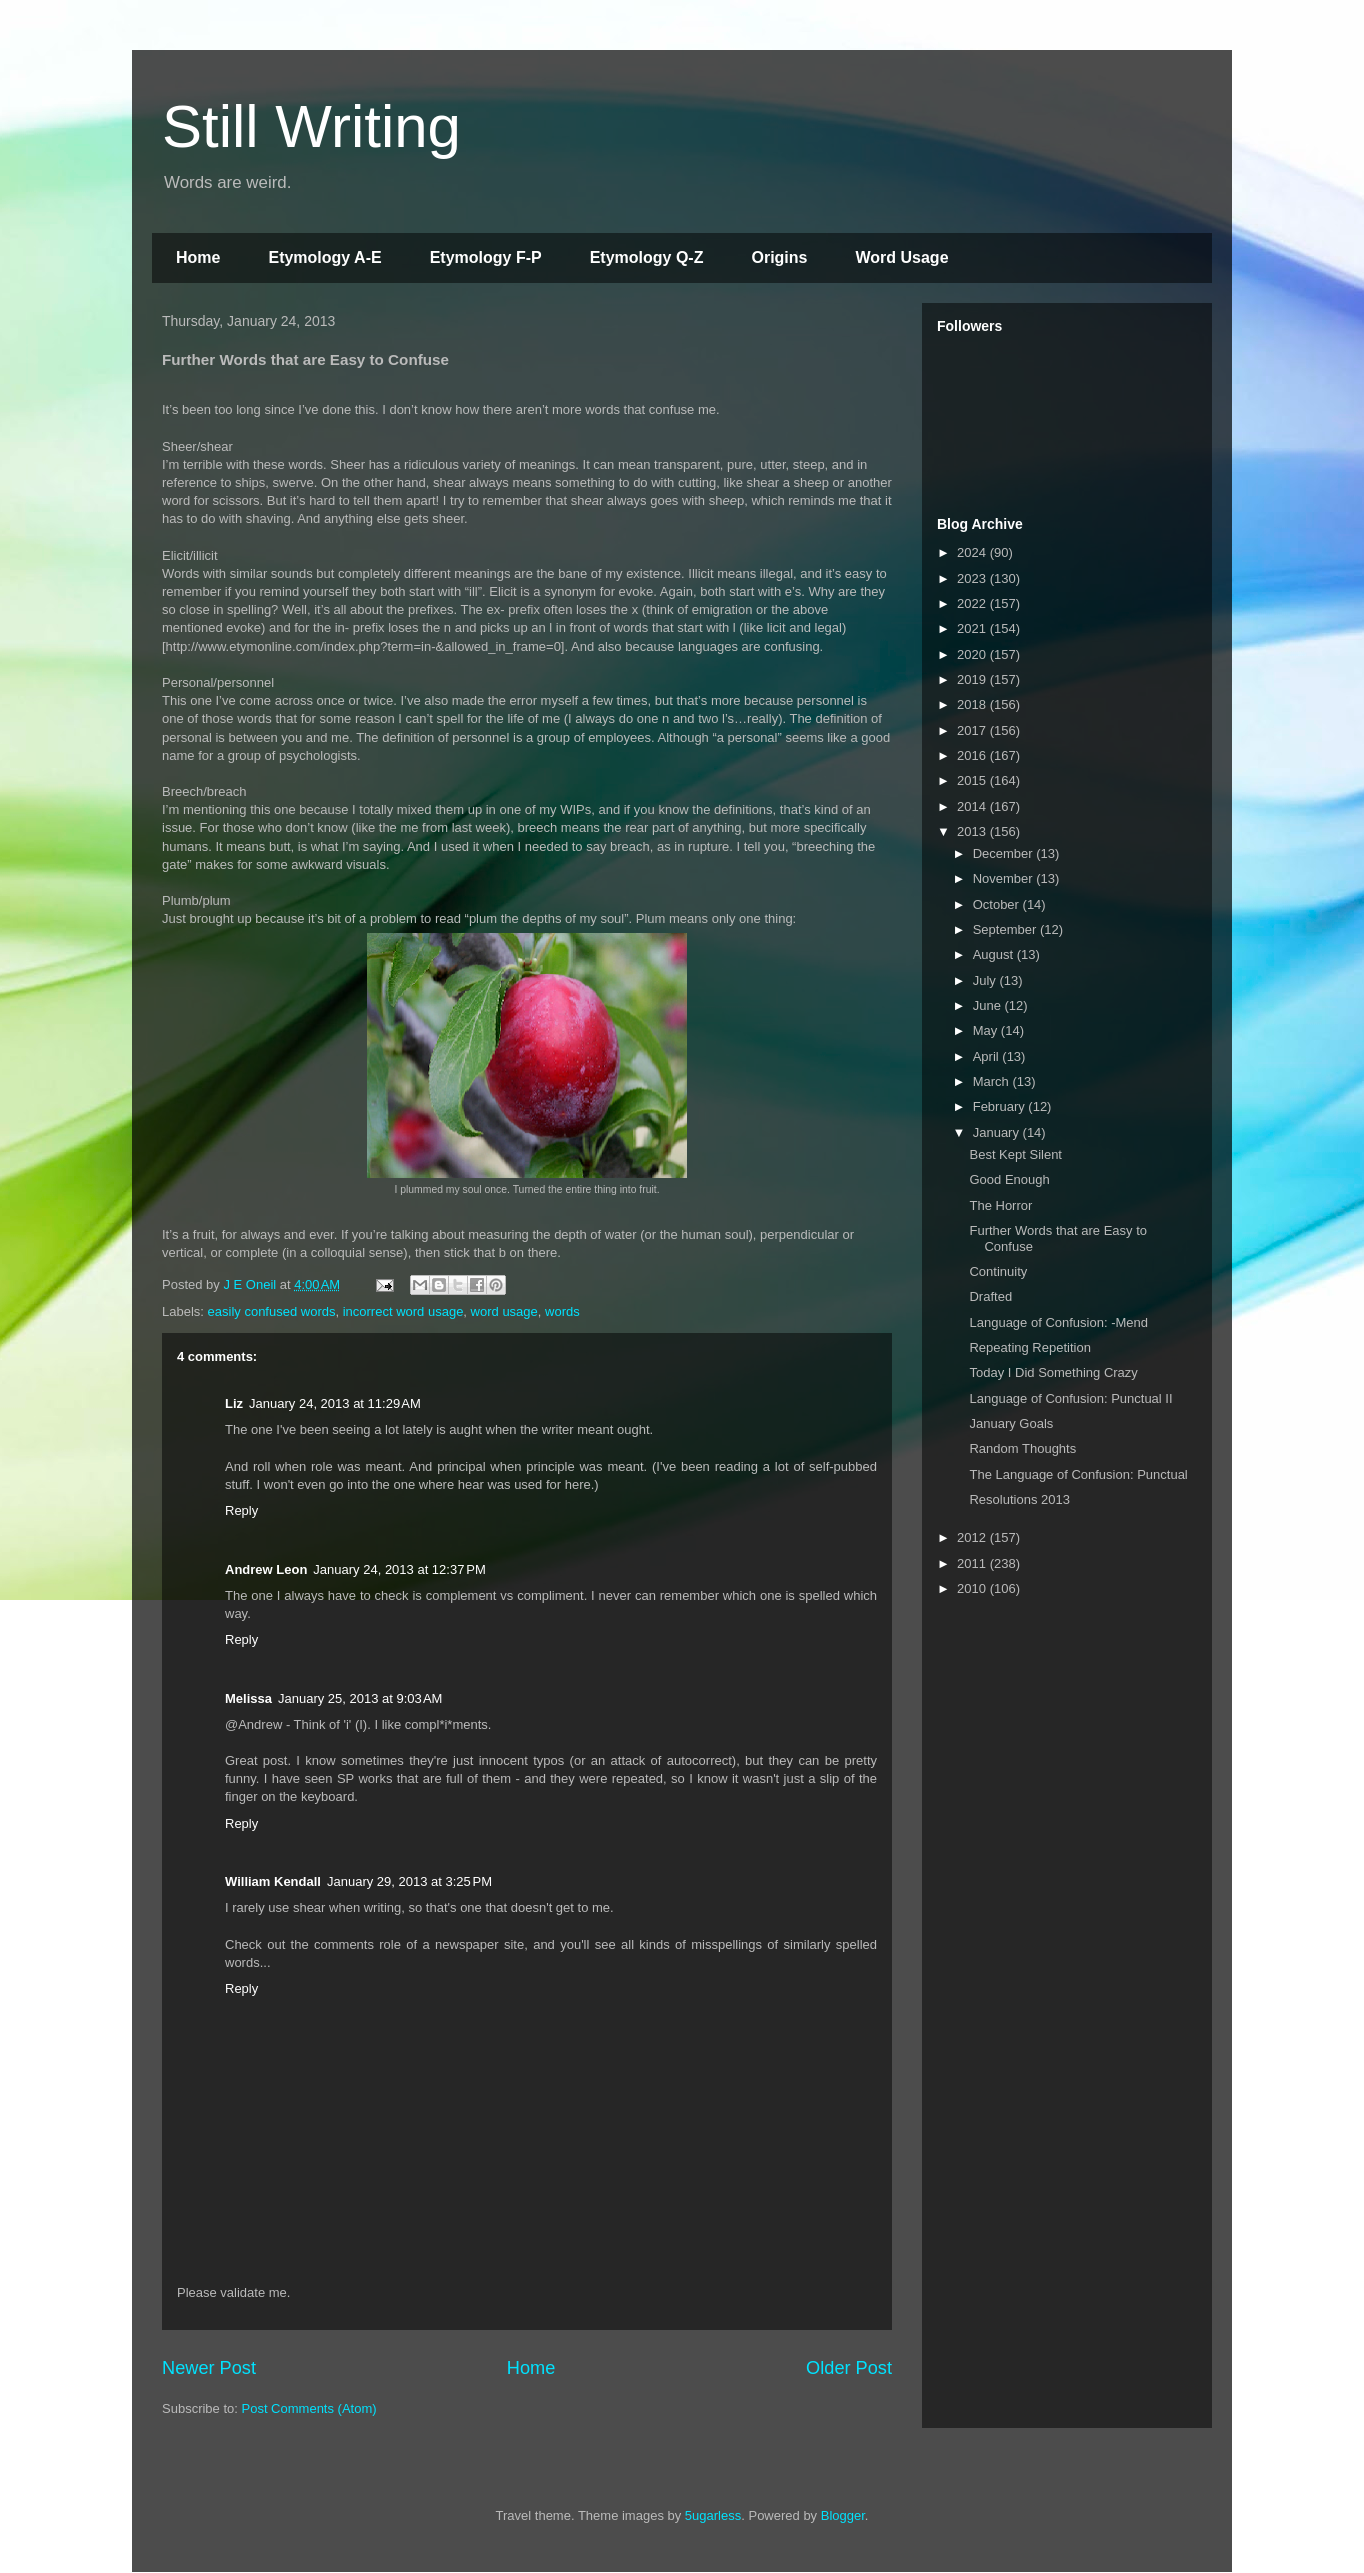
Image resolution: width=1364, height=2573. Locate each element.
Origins (779, 257)
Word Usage (901, 257)
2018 (973, 704)
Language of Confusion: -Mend (1058, 1322)
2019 (973, 679)
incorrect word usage (403, 1311)
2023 (973, 578)
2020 (973, 654)
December (1005, 853)
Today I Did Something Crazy (1053, 1372)
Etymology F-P (486, 257)
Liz (234, 1403)
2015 (973, 780)
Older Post (849, 2368)
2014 (973, 806)
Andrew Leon (266, 1569)
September (1006, 929)
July (986, 980)
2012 (973, 1537)
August (995, 954)
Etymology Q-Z (647, 257)
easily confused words (272, 1311)
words (562, 1311)
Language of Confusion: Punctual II (1070, 1398)
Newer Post (209, 2368)
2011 (973, 1563)
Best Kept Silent (1015, 1154)
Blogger (843, 2515)
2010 (973, 1588)
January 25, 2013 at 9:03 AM (360, 1698)
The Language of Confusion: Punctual (1078, 1474)
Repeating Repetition (1029, 1347)
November (1005, 878)
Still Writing (311, 126)
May (987, 1030)
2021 (973, 628)
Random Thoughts (1022, 1448)
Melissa (248, 1698)
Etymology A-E (324, 257)
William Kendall (273, 1881)
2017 (973, 730)
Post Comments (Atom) (309, 2408)
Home (198, 257)
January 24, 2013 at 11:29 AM (335, 1403)
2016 (973, 755)
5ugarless (713, 2515)
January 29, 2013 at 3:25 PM (409, 1881)
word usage (504, 1311)
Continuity (998, 1271)
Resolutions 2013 (1019, 1499)
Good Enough (1009, 1179)
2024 (973, 552)
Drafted (990, 1296)
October (998, 904)
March (993, 1081)
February (1001, 1106)
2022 (973, 603)
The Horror (1000, 1205)
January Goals (1011, 1423)
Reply (241, 1510)
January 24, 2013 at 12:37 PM (399, 1569)
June (989, 1005)
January (998, 1132)
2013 (973, 831)
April (988, 1056)
